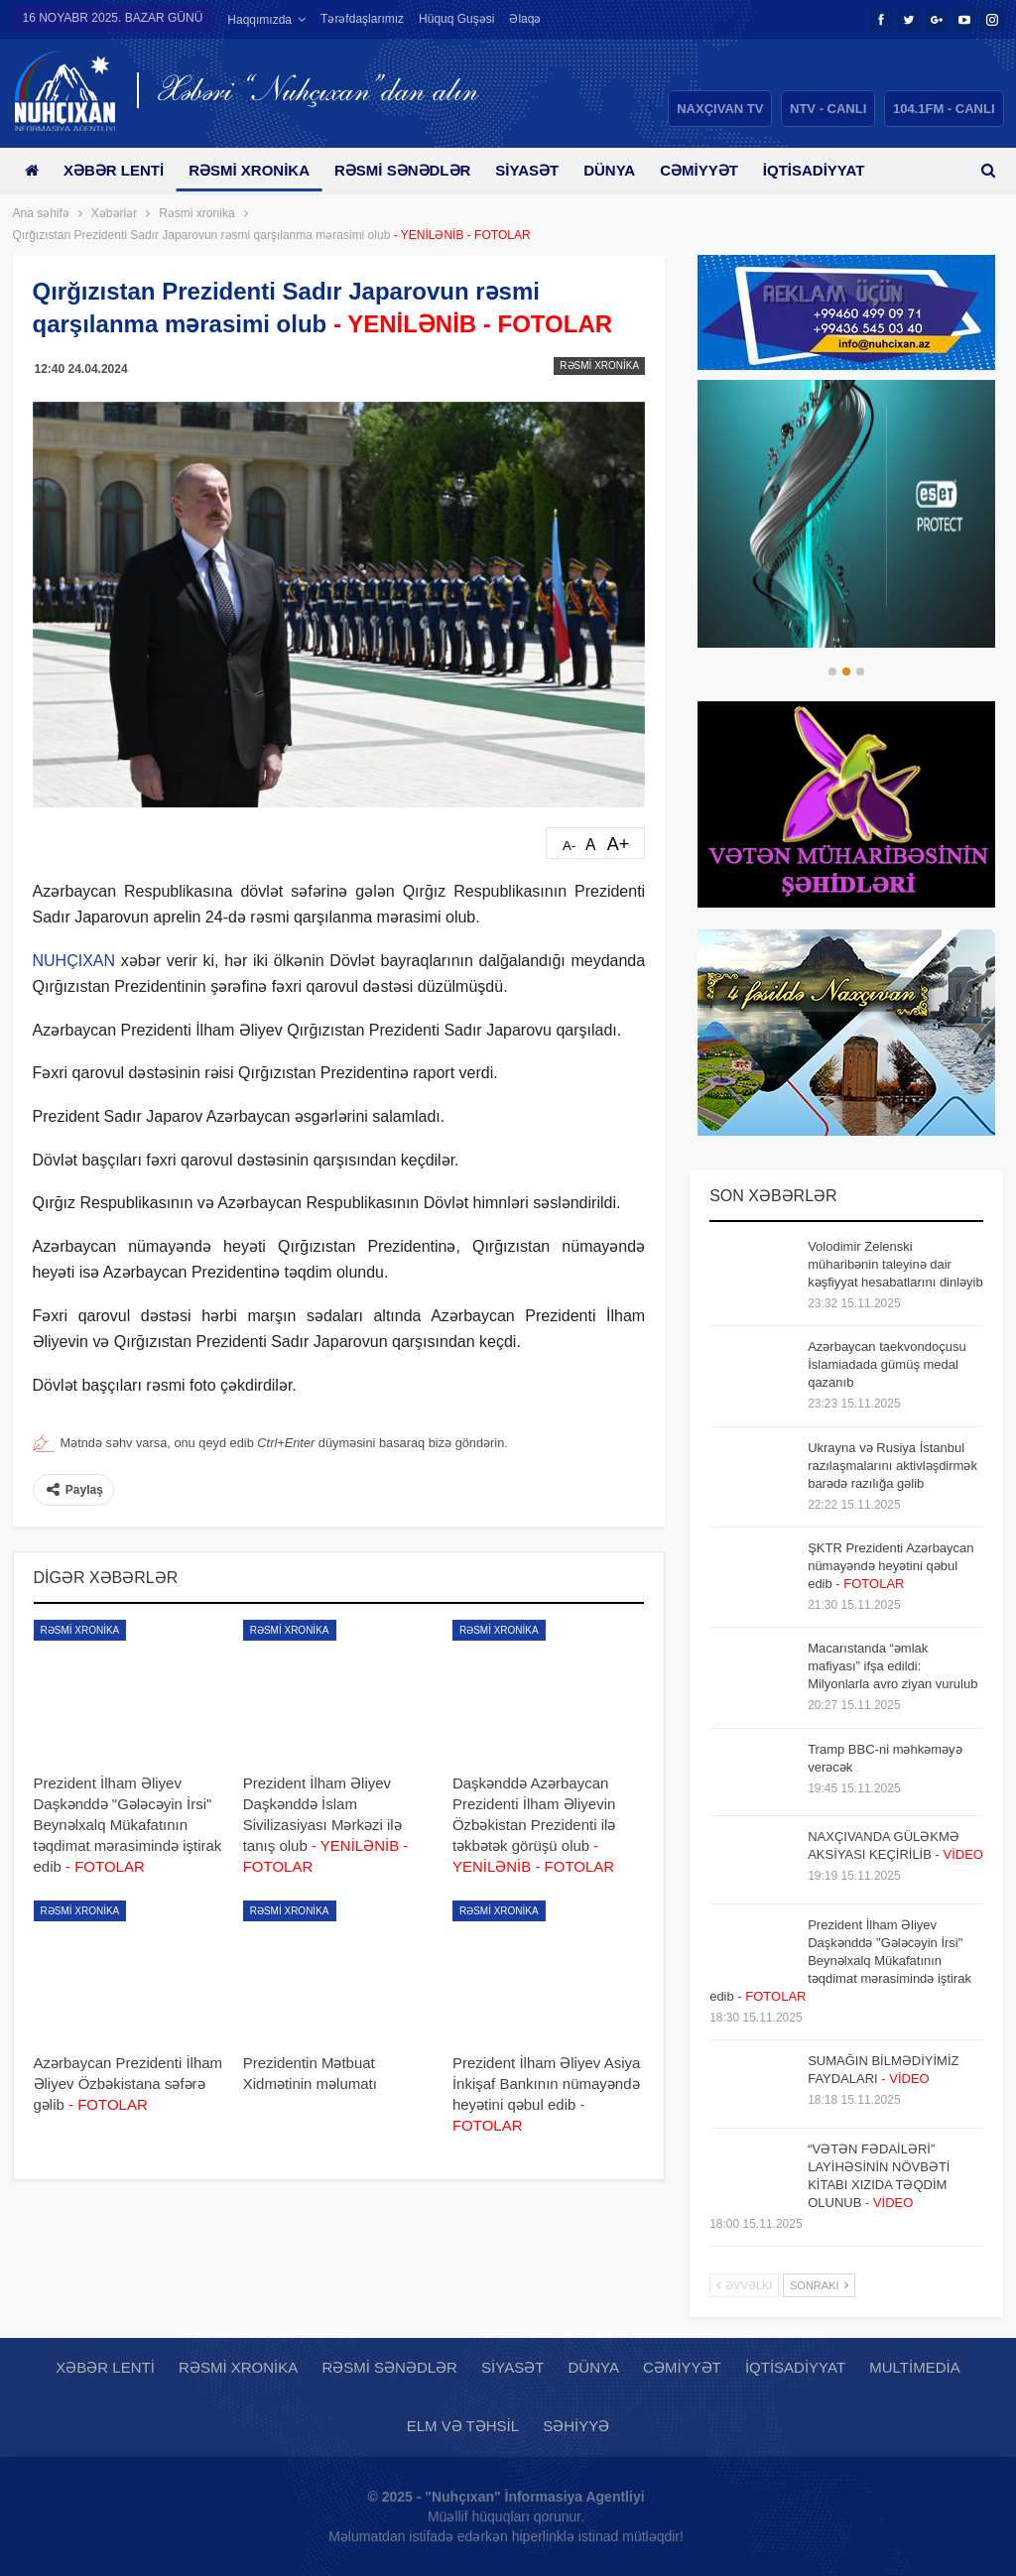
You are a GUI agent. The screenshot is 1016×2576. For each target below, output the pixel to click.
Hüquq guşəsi (456, 19)
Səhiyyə (576, 2425)
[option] (846, 514)
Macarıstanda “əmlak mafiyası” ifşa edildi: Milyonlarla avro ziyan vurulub (892, 1666)
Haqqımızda (259, 20)
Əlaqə (525, 19)
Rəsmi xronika (256, 170)
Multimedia (914, 2367)
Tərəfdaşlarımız (362, 19)
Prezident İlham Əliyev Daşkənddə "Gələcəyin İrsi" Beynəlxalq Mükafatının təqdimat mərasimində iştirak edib (840, 1960)
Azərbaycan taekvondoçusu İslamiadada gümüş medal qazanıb (886, 1364)
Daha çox (827, 170)
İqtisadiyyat (795, 2367)
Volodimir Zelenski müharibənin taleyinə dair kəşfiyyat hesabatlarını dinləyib (895, 1264)
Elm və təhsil (463, 2425)
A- (569, 845)
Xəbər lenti (117, 170)
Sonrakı (819, 2285)
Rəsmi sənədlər (413, 170)
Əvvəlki (744, 2285)
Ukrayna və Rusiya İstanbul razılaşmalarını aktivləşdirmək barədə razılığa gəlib (892, 1465)
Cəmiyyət (721, 170)
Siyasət (541, 170)
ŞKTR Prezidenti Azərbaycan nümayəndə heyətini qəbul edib (890, 1565)
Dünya (627, 170)
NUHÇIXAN (74, 960)
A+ (618, 844)
